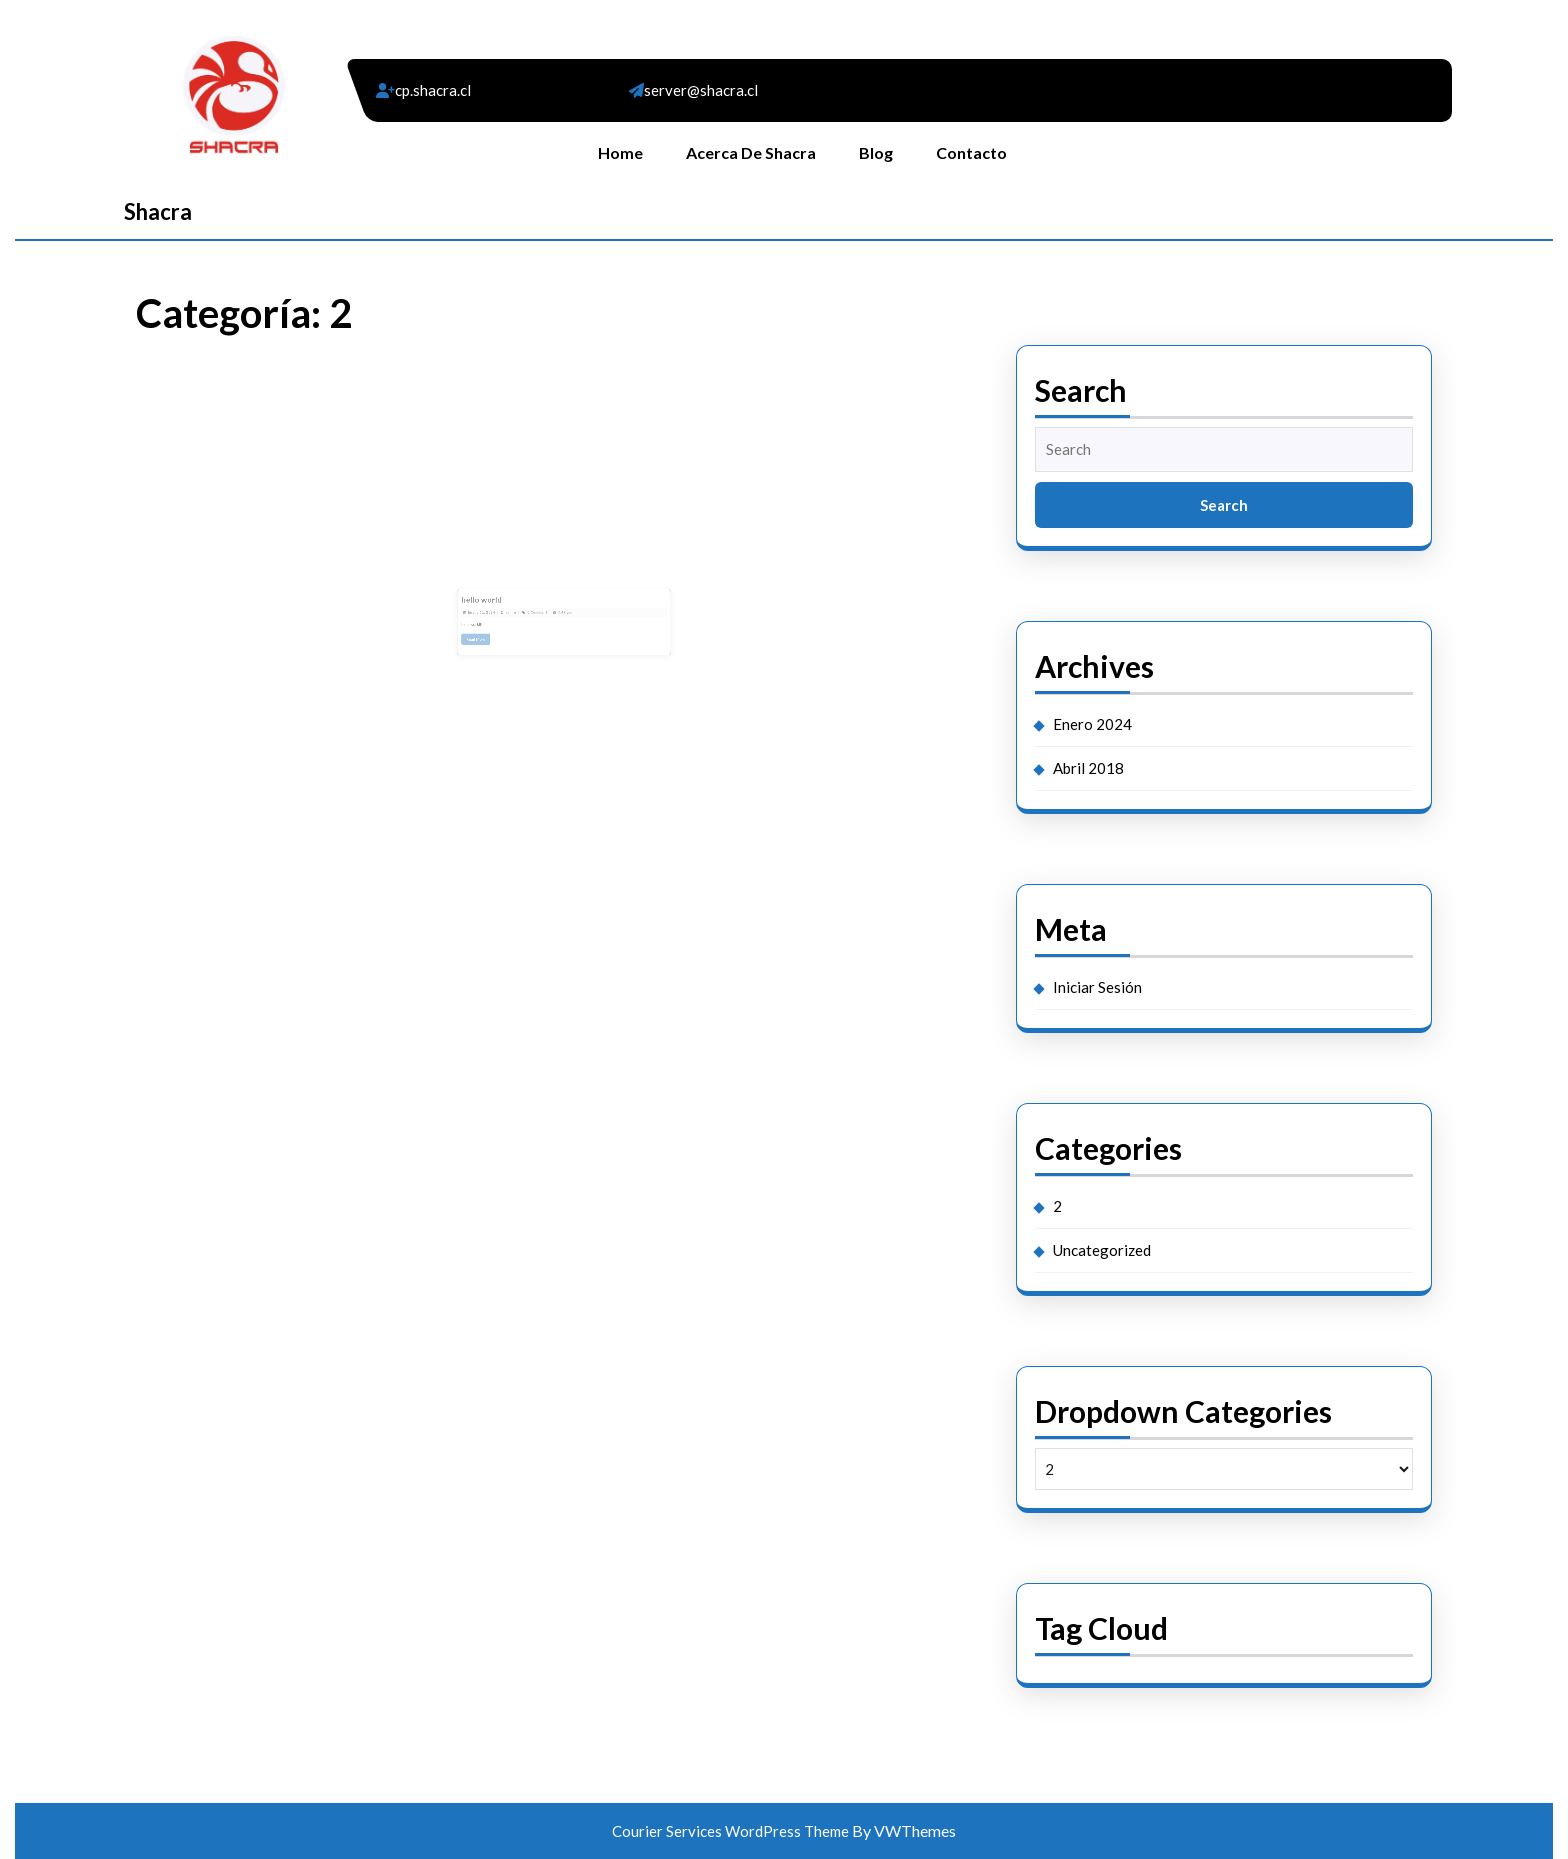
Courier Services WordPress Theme (732, 1831)
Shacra (158, 211)
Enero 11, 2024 (502, 612)
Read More (500, 633)
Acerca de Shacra (751, 152)
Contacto (971, 152)
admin (524, 612)
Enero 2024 (1092, 724)
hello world (502, 602)
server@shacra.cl (701, 90)
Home (620, 152)
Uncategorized (1102, 1250)
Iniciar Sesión (1097, 987)
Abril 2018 (1088, 768)
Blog (876, 152)
